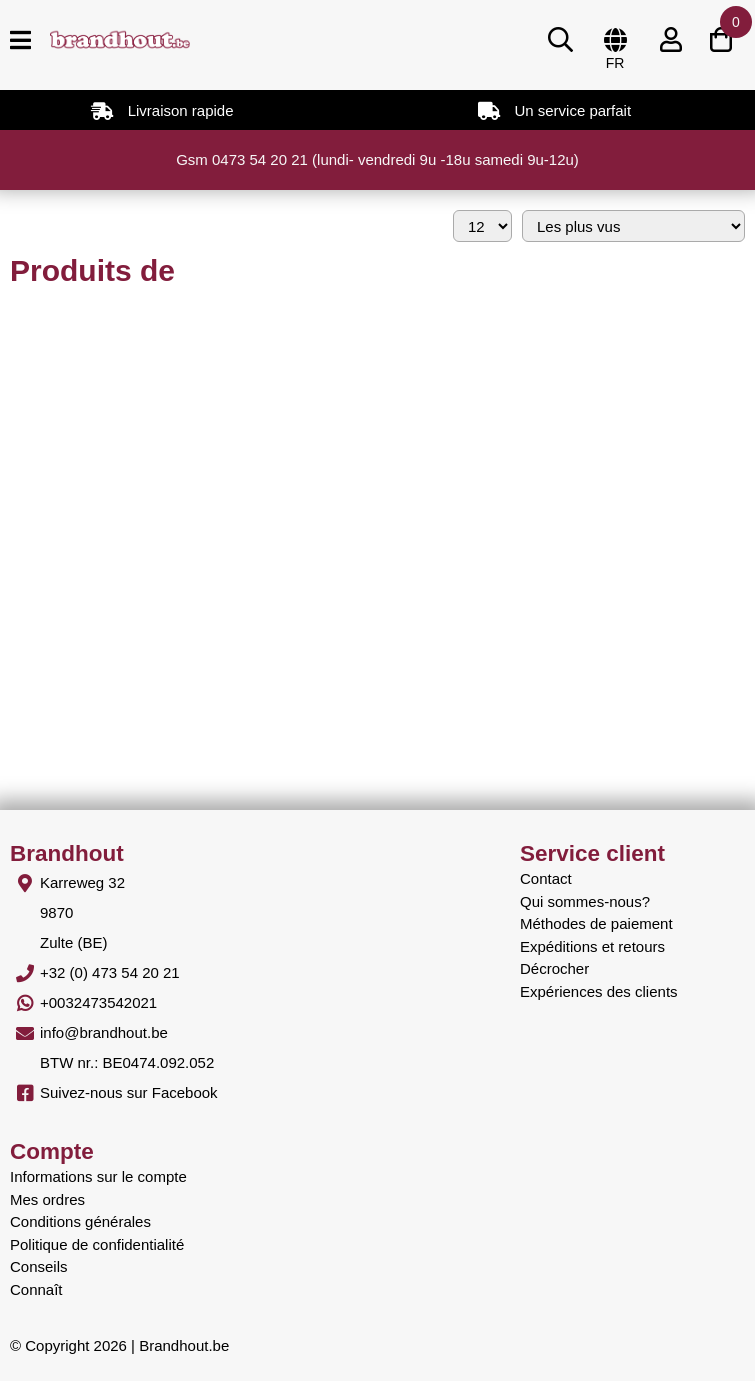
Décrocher (554, 968)
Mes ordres (47, 1199)
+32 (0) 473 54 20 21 (110, 972)
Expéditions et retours (592, 946)
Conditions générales (80, 1221)
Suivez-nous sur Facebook (129, 1092)
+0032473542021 (98, 1002)
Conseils (39, 1266)
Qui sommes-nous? (585, 901)
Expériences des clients (599, 991)
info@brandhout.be (104, 1032)
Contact (546, 878)
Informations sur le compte (98, 1176)
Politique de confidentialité (97, 1244)
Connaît (36, 1289)
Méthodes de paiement (596, 923)
